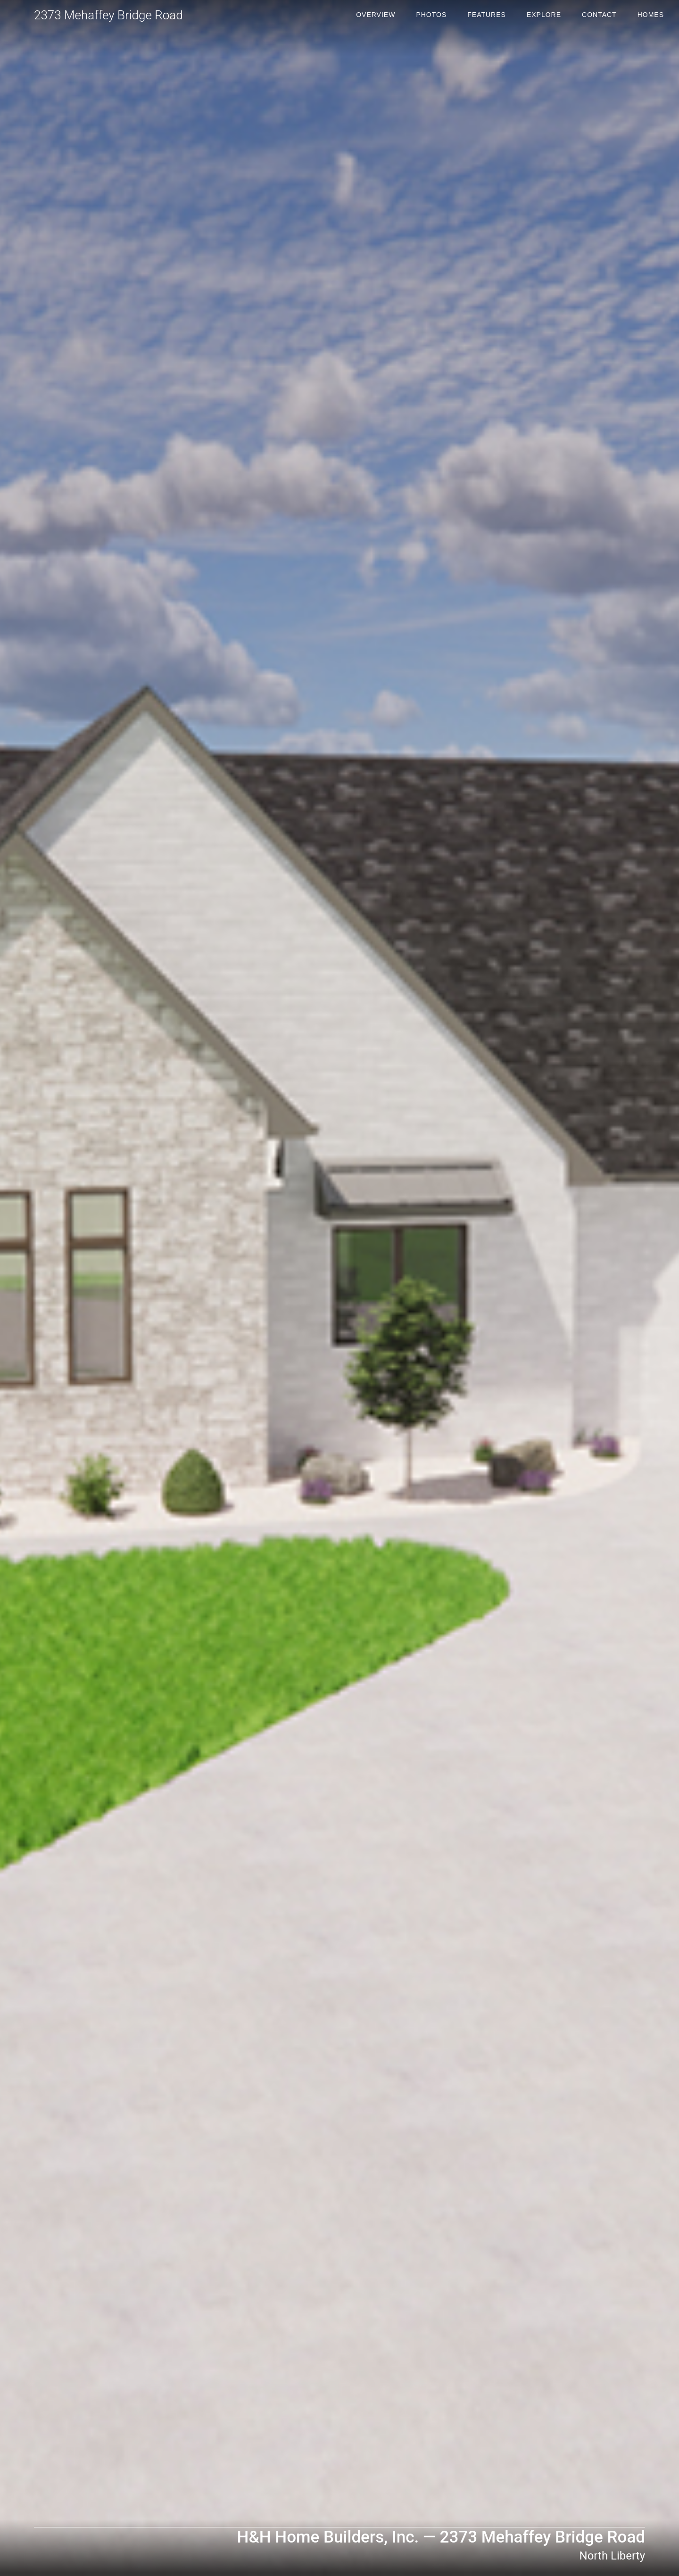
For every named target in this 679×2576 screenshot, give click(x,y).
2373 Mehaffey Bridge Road (108, 15)
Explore (544, 14)
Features (486, 14)
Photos (431, 14)
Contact (599, 14)
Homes (651, 14)
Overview (375, 14)
